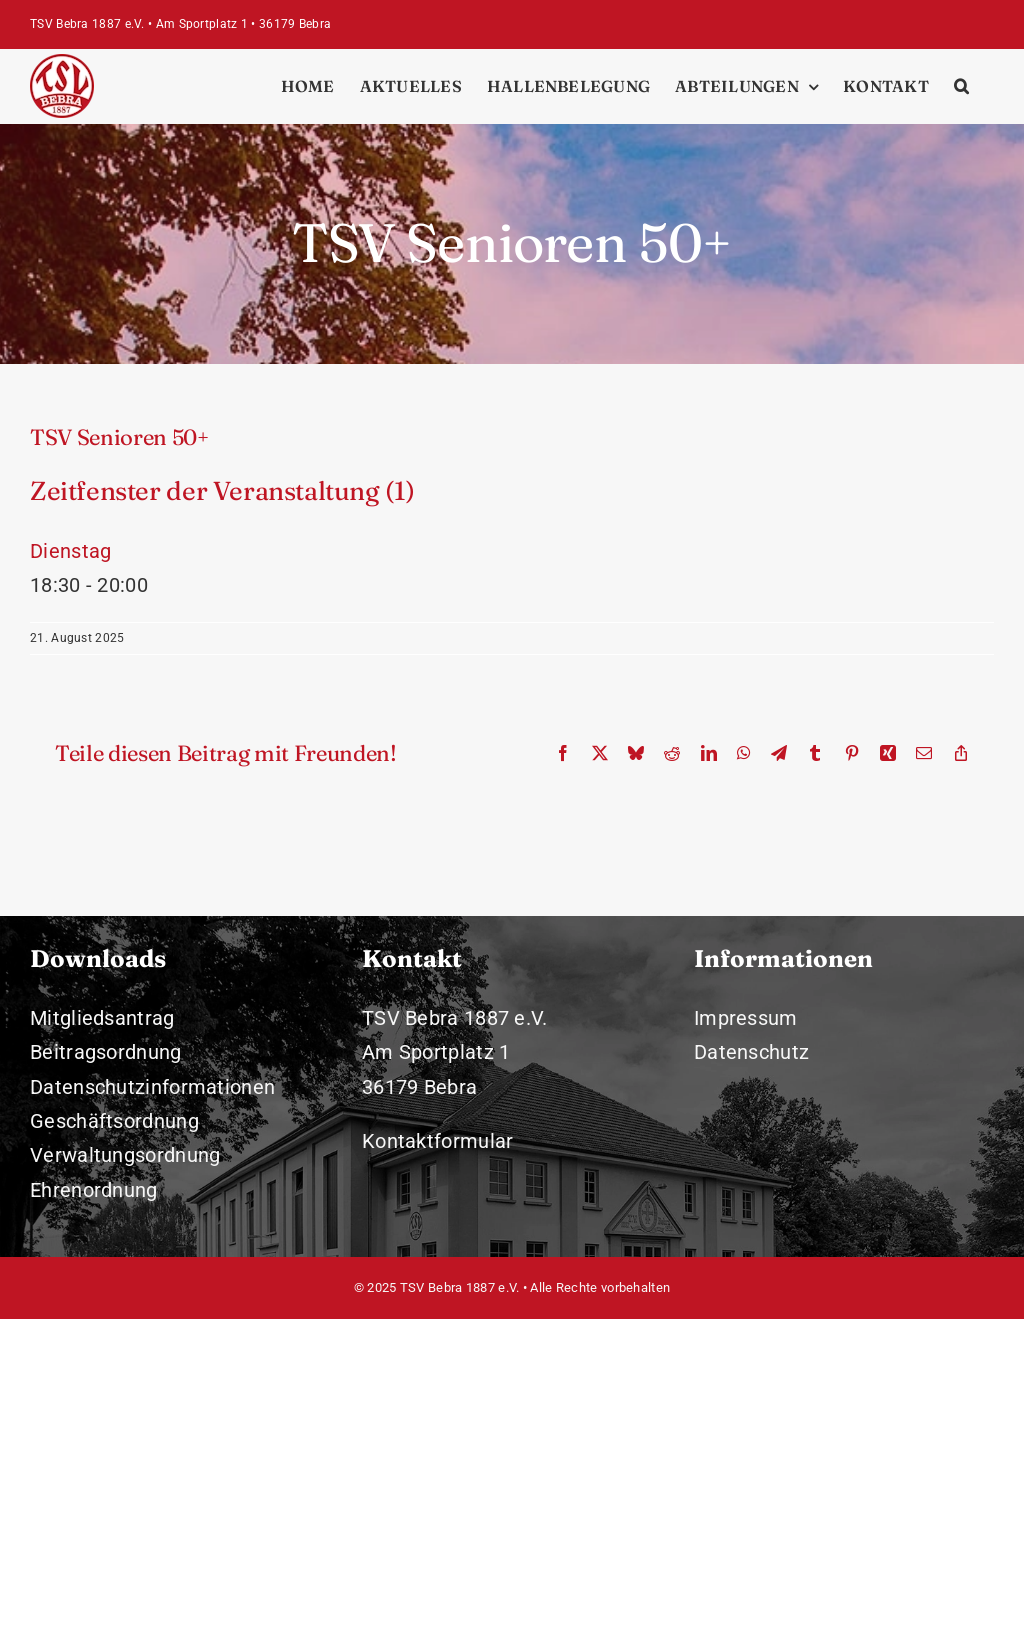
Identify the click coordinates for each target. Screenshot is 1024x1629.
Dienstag (70, 551)
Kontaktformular (438, 1141)
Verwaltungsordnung (125, 1155)
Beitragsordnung (106, 1052)
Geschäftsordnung (114, 1121)
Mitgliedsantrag (102, 1018)
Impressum (746, 1018)
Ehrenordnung (94, 1190)
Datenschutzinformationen (152, 1087)
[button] (961, 86)
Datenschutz (751, 1052)
